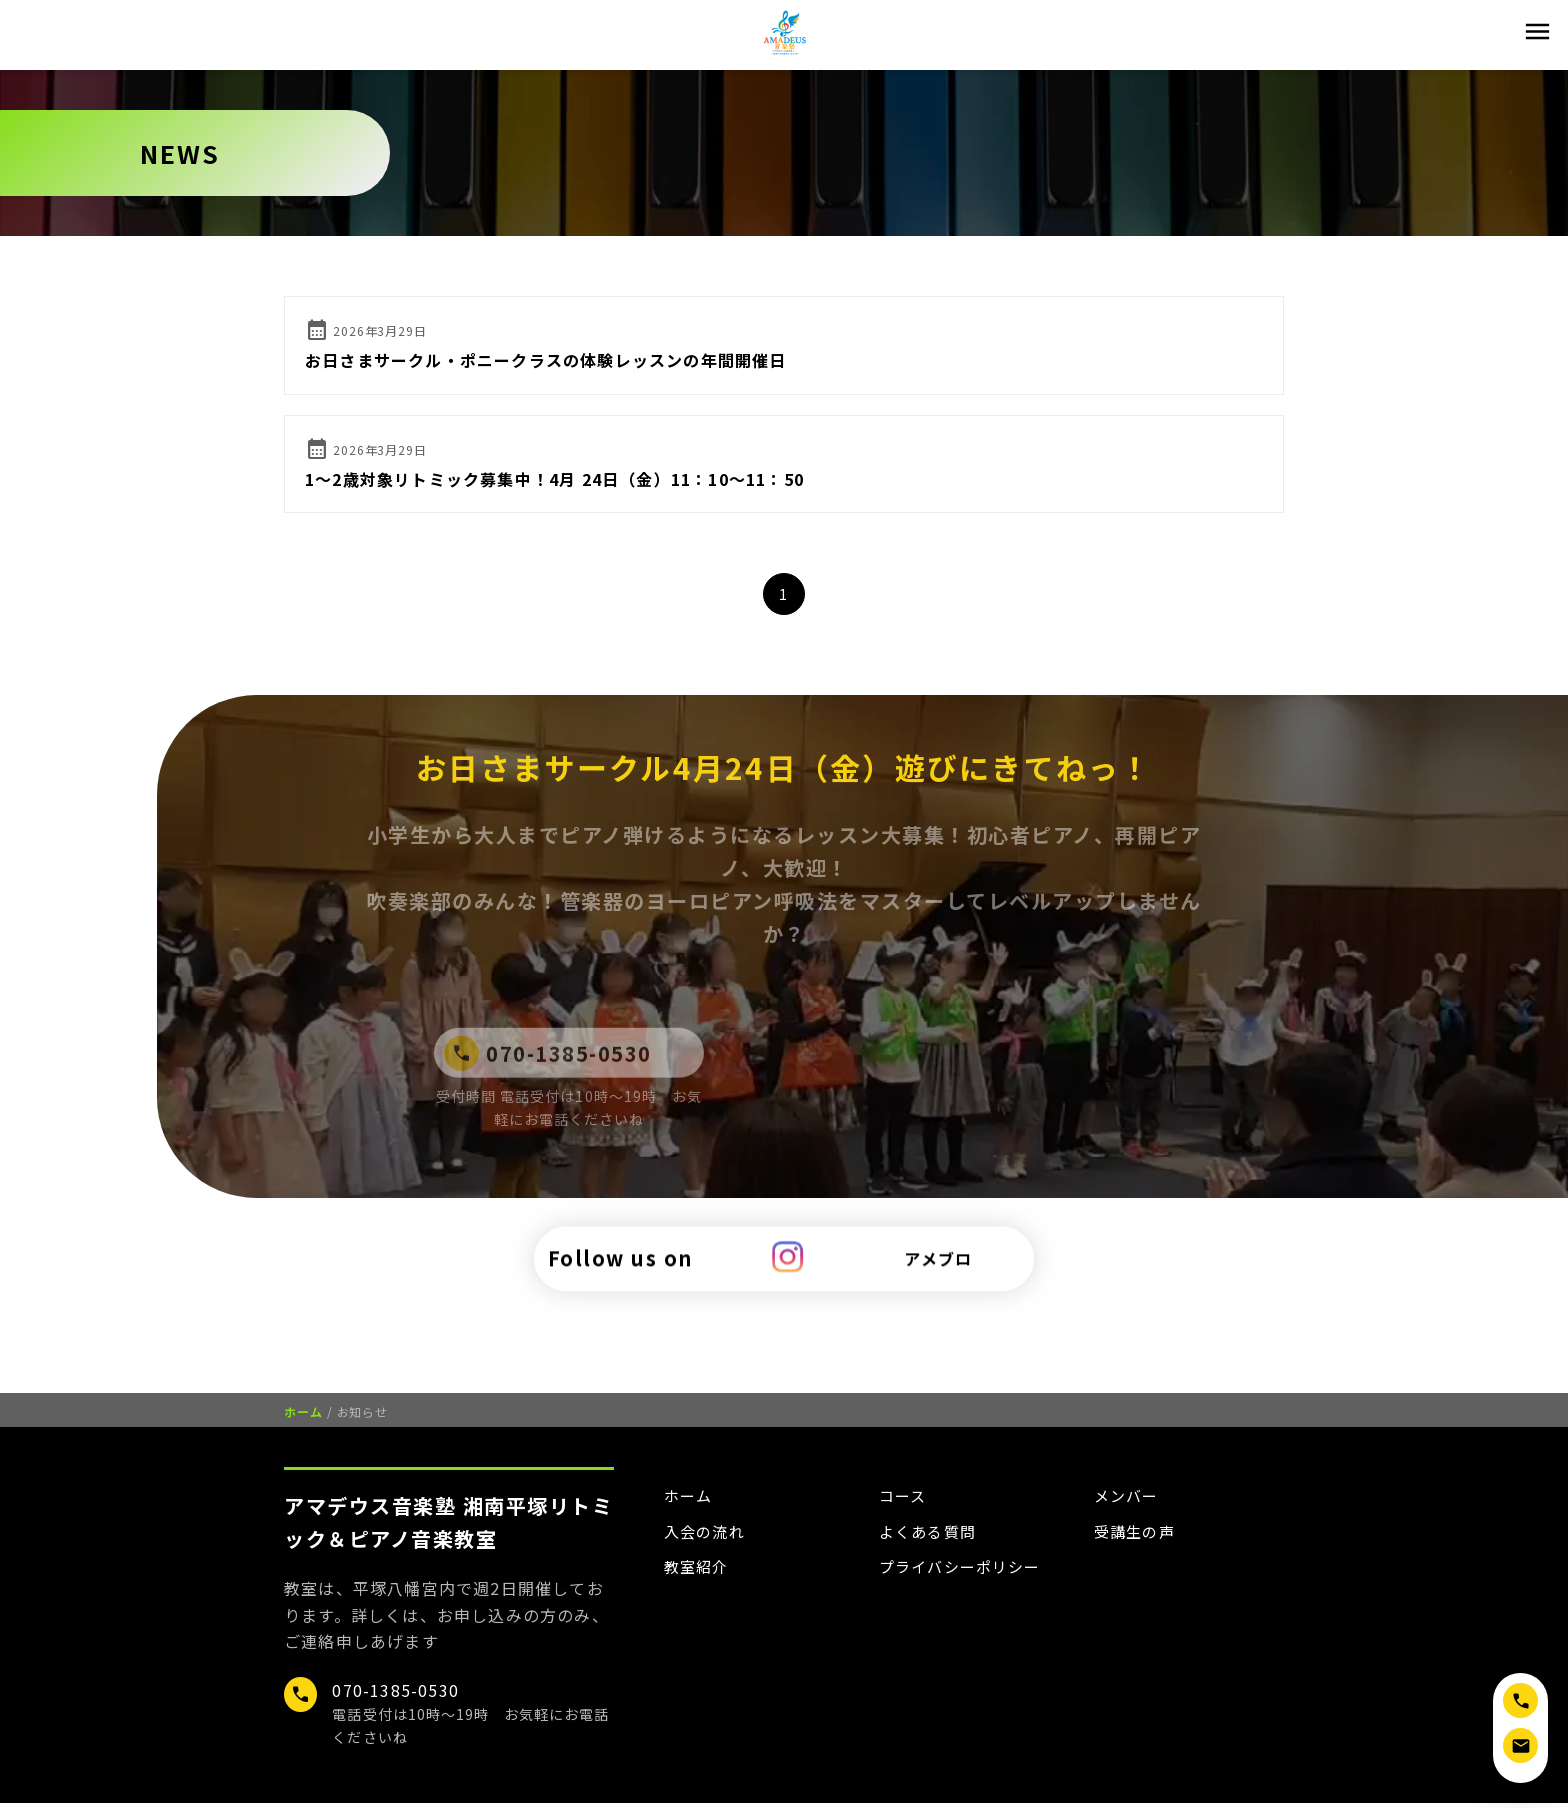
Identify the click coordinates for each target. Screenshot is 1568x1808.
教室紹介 (698, 1574)
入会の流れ (707, 1537)
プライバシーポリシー (965, 1574)
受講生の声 (1137, 1537)
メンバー (1128, 1501)
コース (904, 1501)
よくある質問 (930, 1537)
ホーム (303, 1416)
